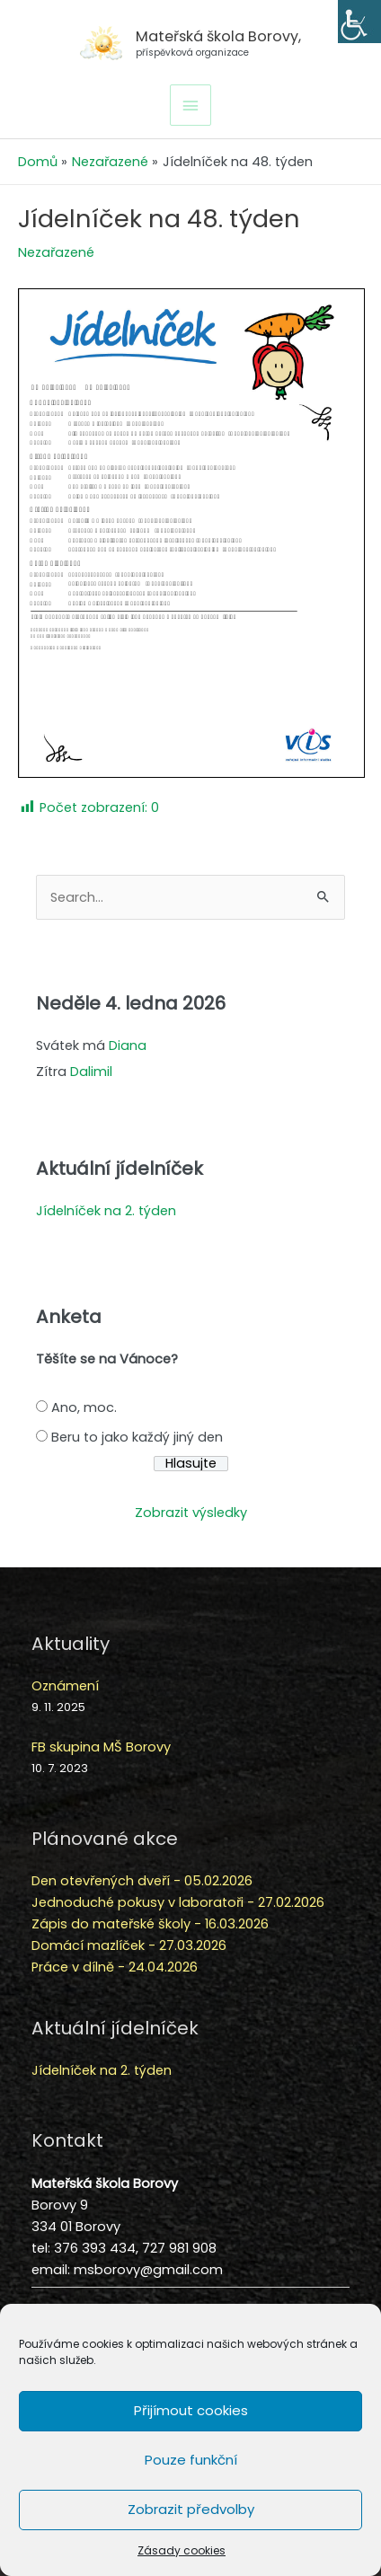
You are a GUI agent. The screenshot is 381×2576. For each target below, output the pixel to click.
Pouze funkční (191, 2459)
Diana (127, 1045)
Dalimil (91, 1072)
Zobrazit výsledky (191, 1513)
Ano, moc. (84, 1407)
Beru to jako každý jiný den (137, 1437)
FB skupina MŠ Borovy (101, 1747)
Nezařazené (56, 252)
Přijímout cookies (191, 2410)
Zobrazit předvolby (191, 2509)
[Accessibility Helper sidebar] (359, 21)
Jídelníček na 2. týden (106, 1211)
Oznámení (65, 1686)
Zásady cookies (181, 2550)
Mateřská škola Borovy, (218, 36)
